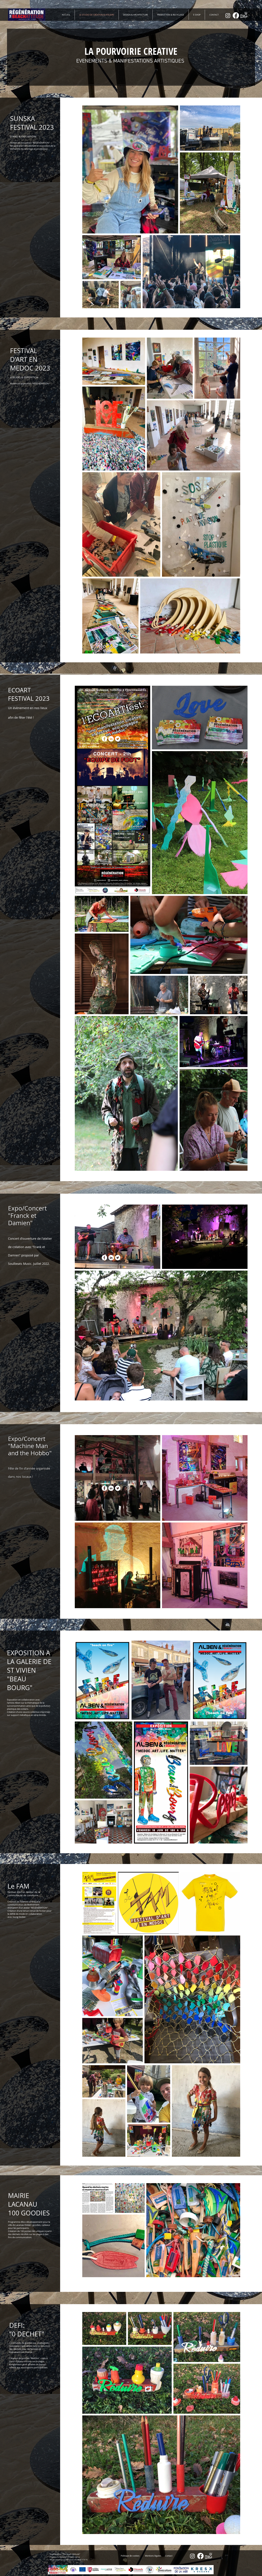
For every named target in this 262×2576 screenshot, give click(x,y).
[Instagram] (228, 15)
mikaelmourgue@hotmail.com (65, 2560)
